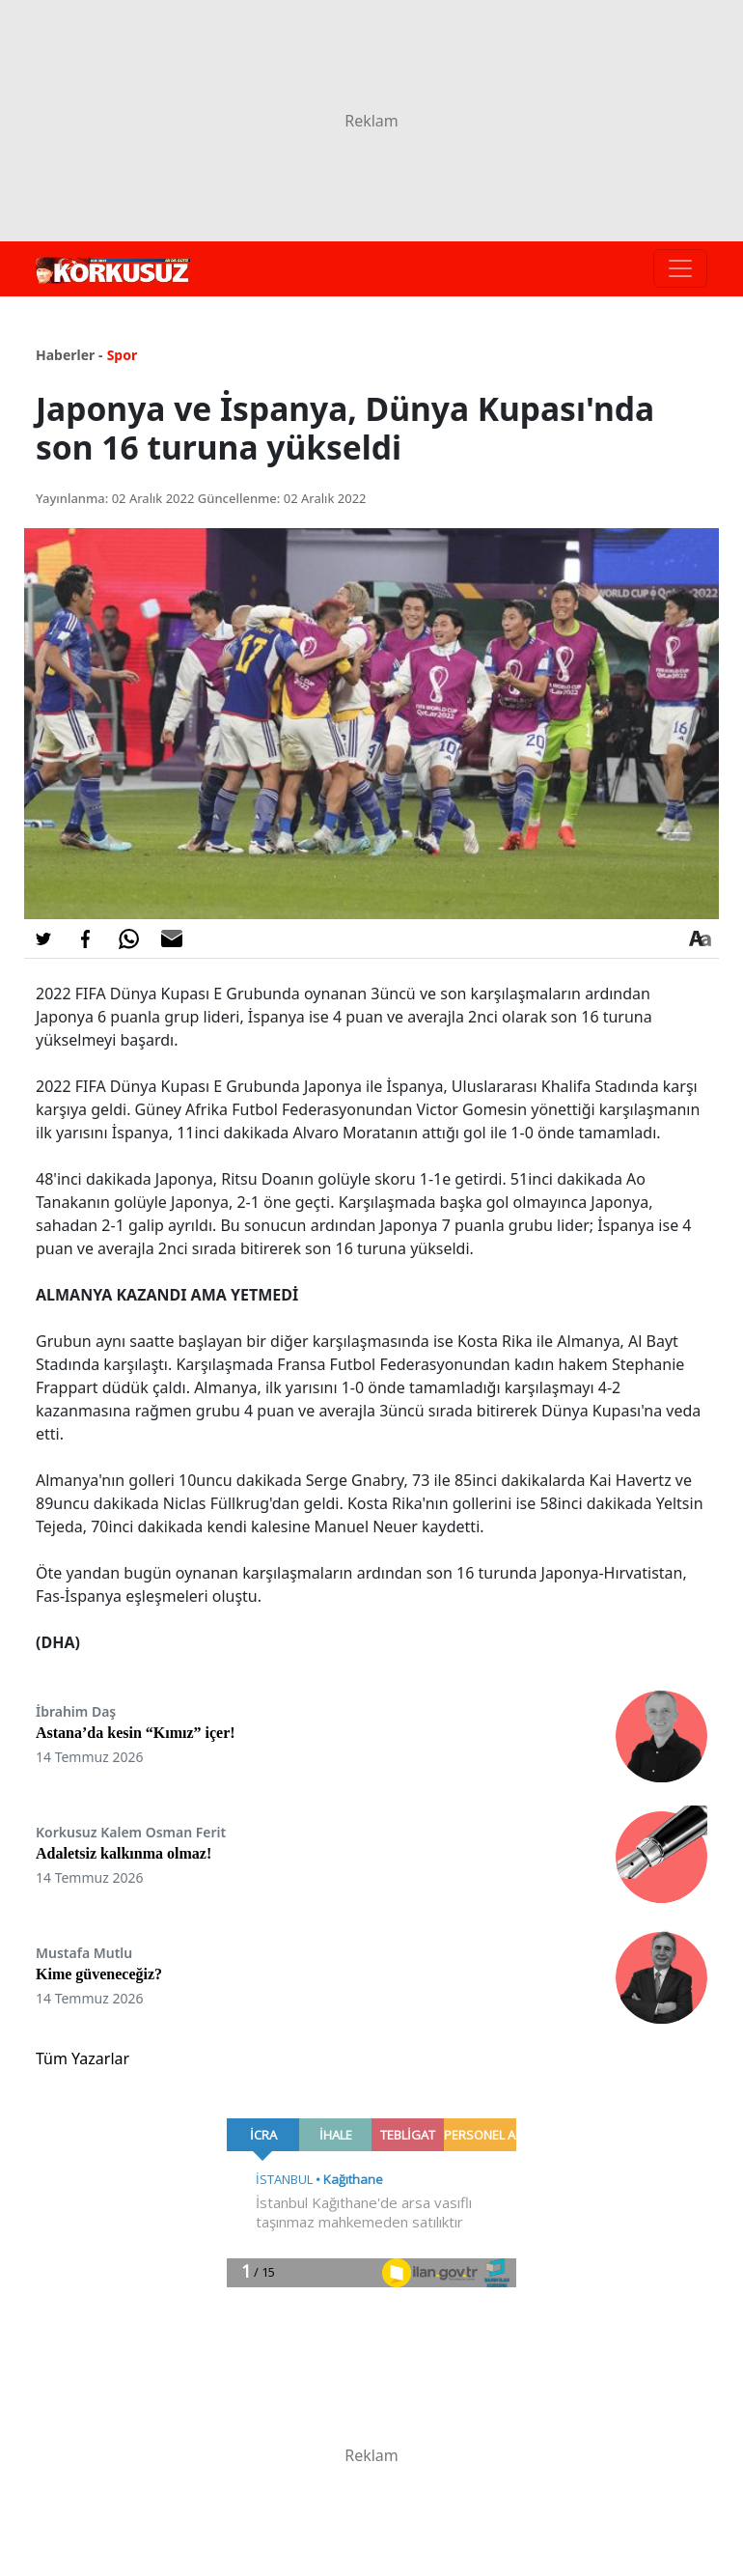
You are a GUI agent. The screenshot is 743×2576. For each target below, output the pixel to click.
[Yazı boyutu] (699, 938)
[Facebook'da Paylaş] (86, 938)
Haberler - (69, 355)
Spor (122, 355)
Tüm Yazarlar (82, 2058)
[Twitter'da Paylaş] (43, 938)
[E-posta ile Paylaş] (171, 938)
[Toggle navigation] (680, 268)
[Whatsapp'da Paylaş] (128, 938)
